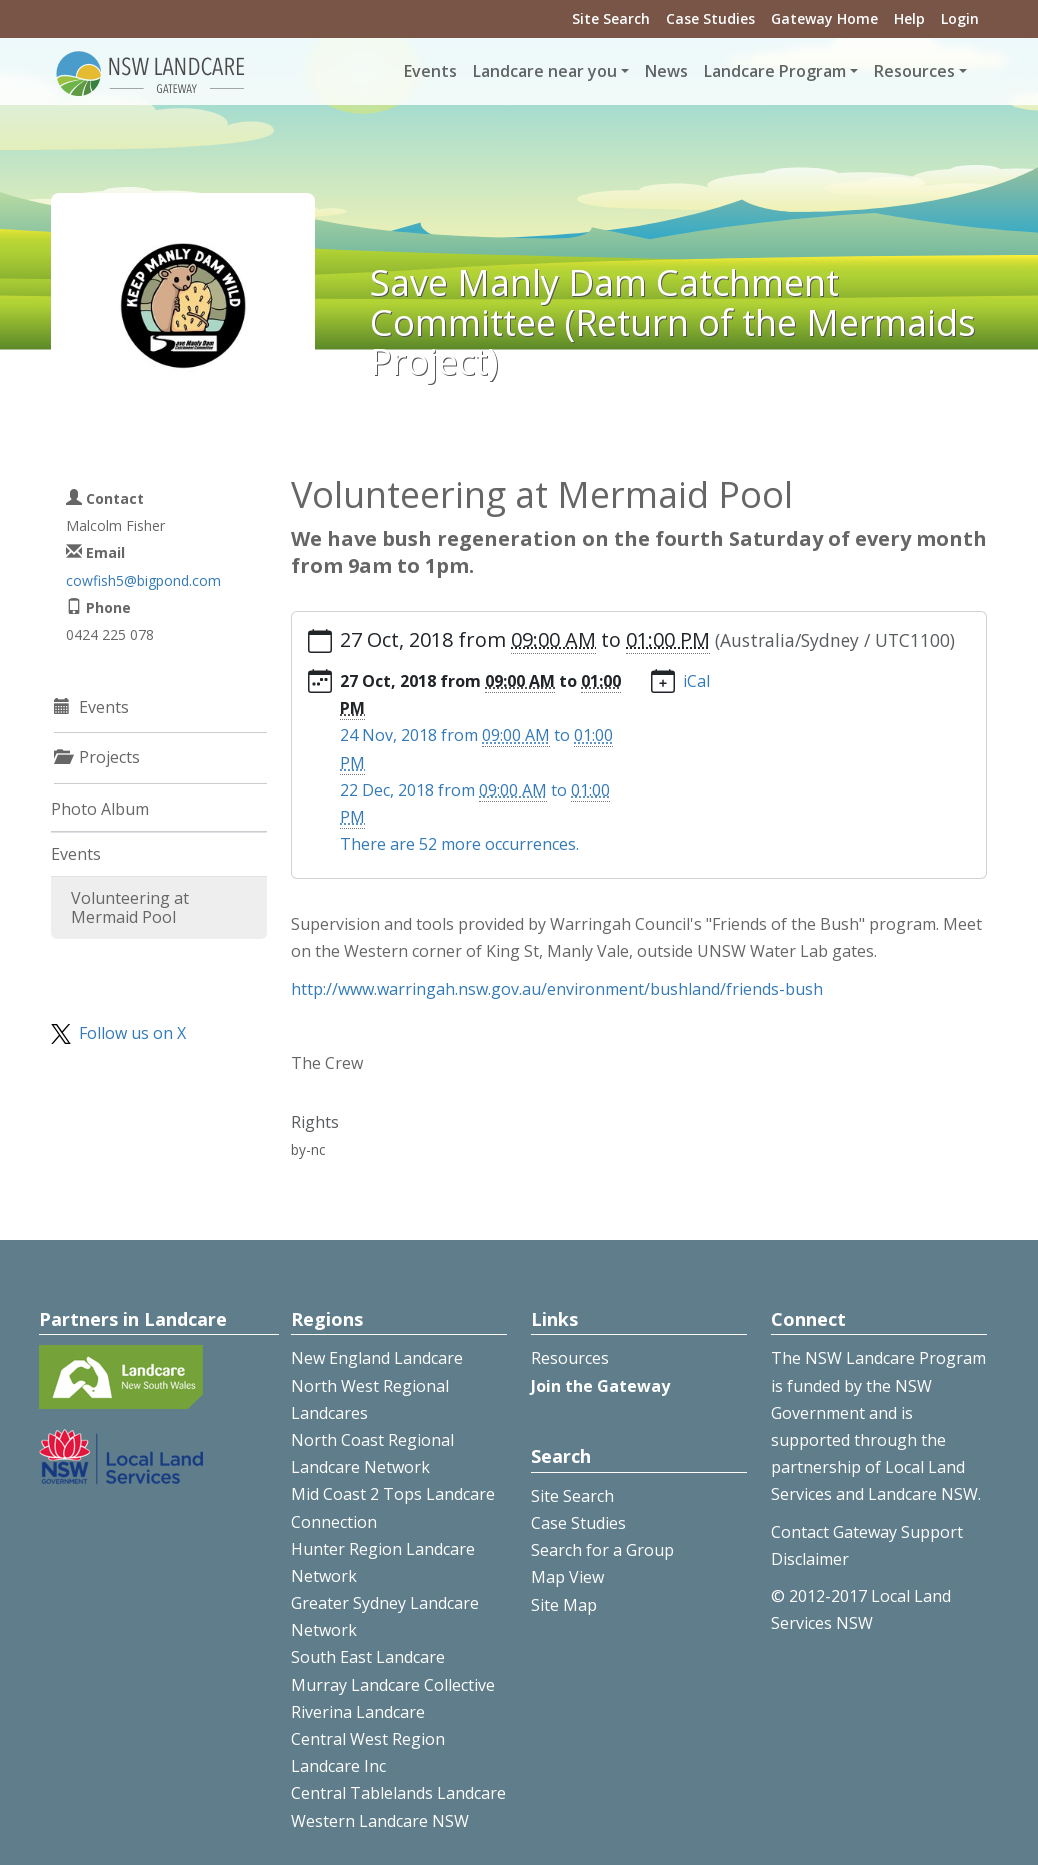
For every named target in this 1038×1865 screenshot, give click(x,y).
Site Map (564, 1605)
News (666, 71)
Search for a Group (602, 1550)
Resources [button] (914, 71)
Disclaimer (810, 1559)
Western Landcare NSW (380, 1821)
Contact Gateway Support (867, 1532)
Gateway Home (824, 18)
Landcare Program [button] (775, 71)
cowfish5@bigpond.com (143, 580)
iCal (696, 681)
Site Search (611, 18)
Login (960, 18)
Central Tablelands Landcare (398, 1793)
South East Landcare (368, 1657)
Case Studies (710, 18)
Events (430, 71)
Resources (570, 1358)
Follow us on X (132, 1033)
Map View (567, 1577)
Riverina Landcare (358, 1712)
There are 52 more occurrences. (459, 844)
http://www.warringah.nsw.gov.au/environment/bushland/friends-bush (557, 989)
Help (909, 18)
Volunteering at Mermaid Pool (130, 907)
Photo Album (100, 809)
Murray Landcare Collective (393, 1685)
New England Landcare (377, 1358)
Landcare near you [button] (545, 71)
